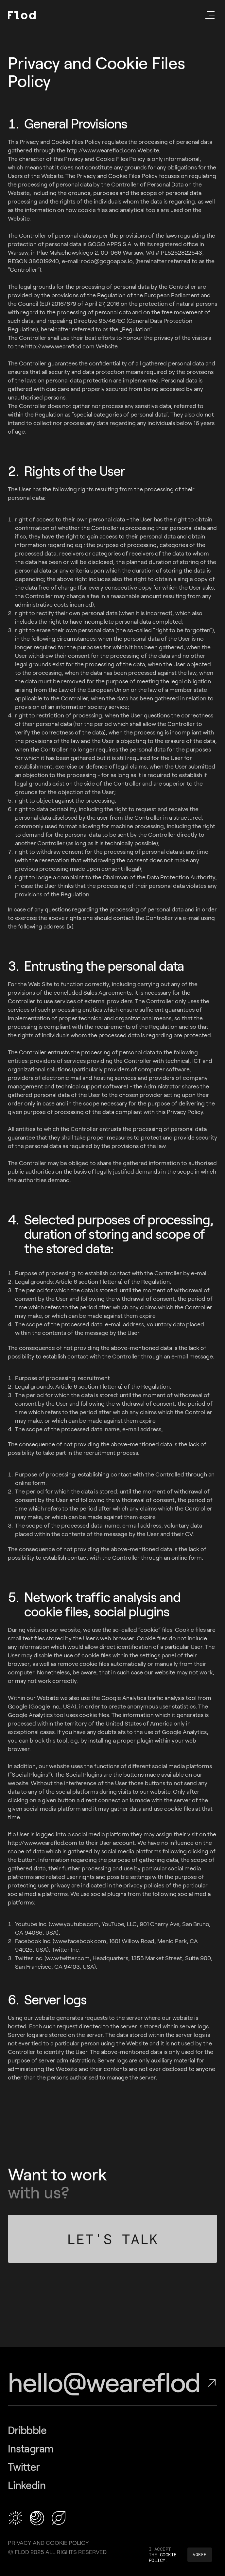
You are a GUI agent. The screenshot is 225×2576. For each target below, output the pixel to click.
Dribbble (27, 2430)
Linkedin (26, 2485)
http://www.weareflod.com (42, 1843)
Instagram (30, 2449)
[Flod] (22, 15)
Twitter (24, 2467)
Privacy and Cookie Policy (48, 2543)
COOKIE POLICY (162, 2557)
